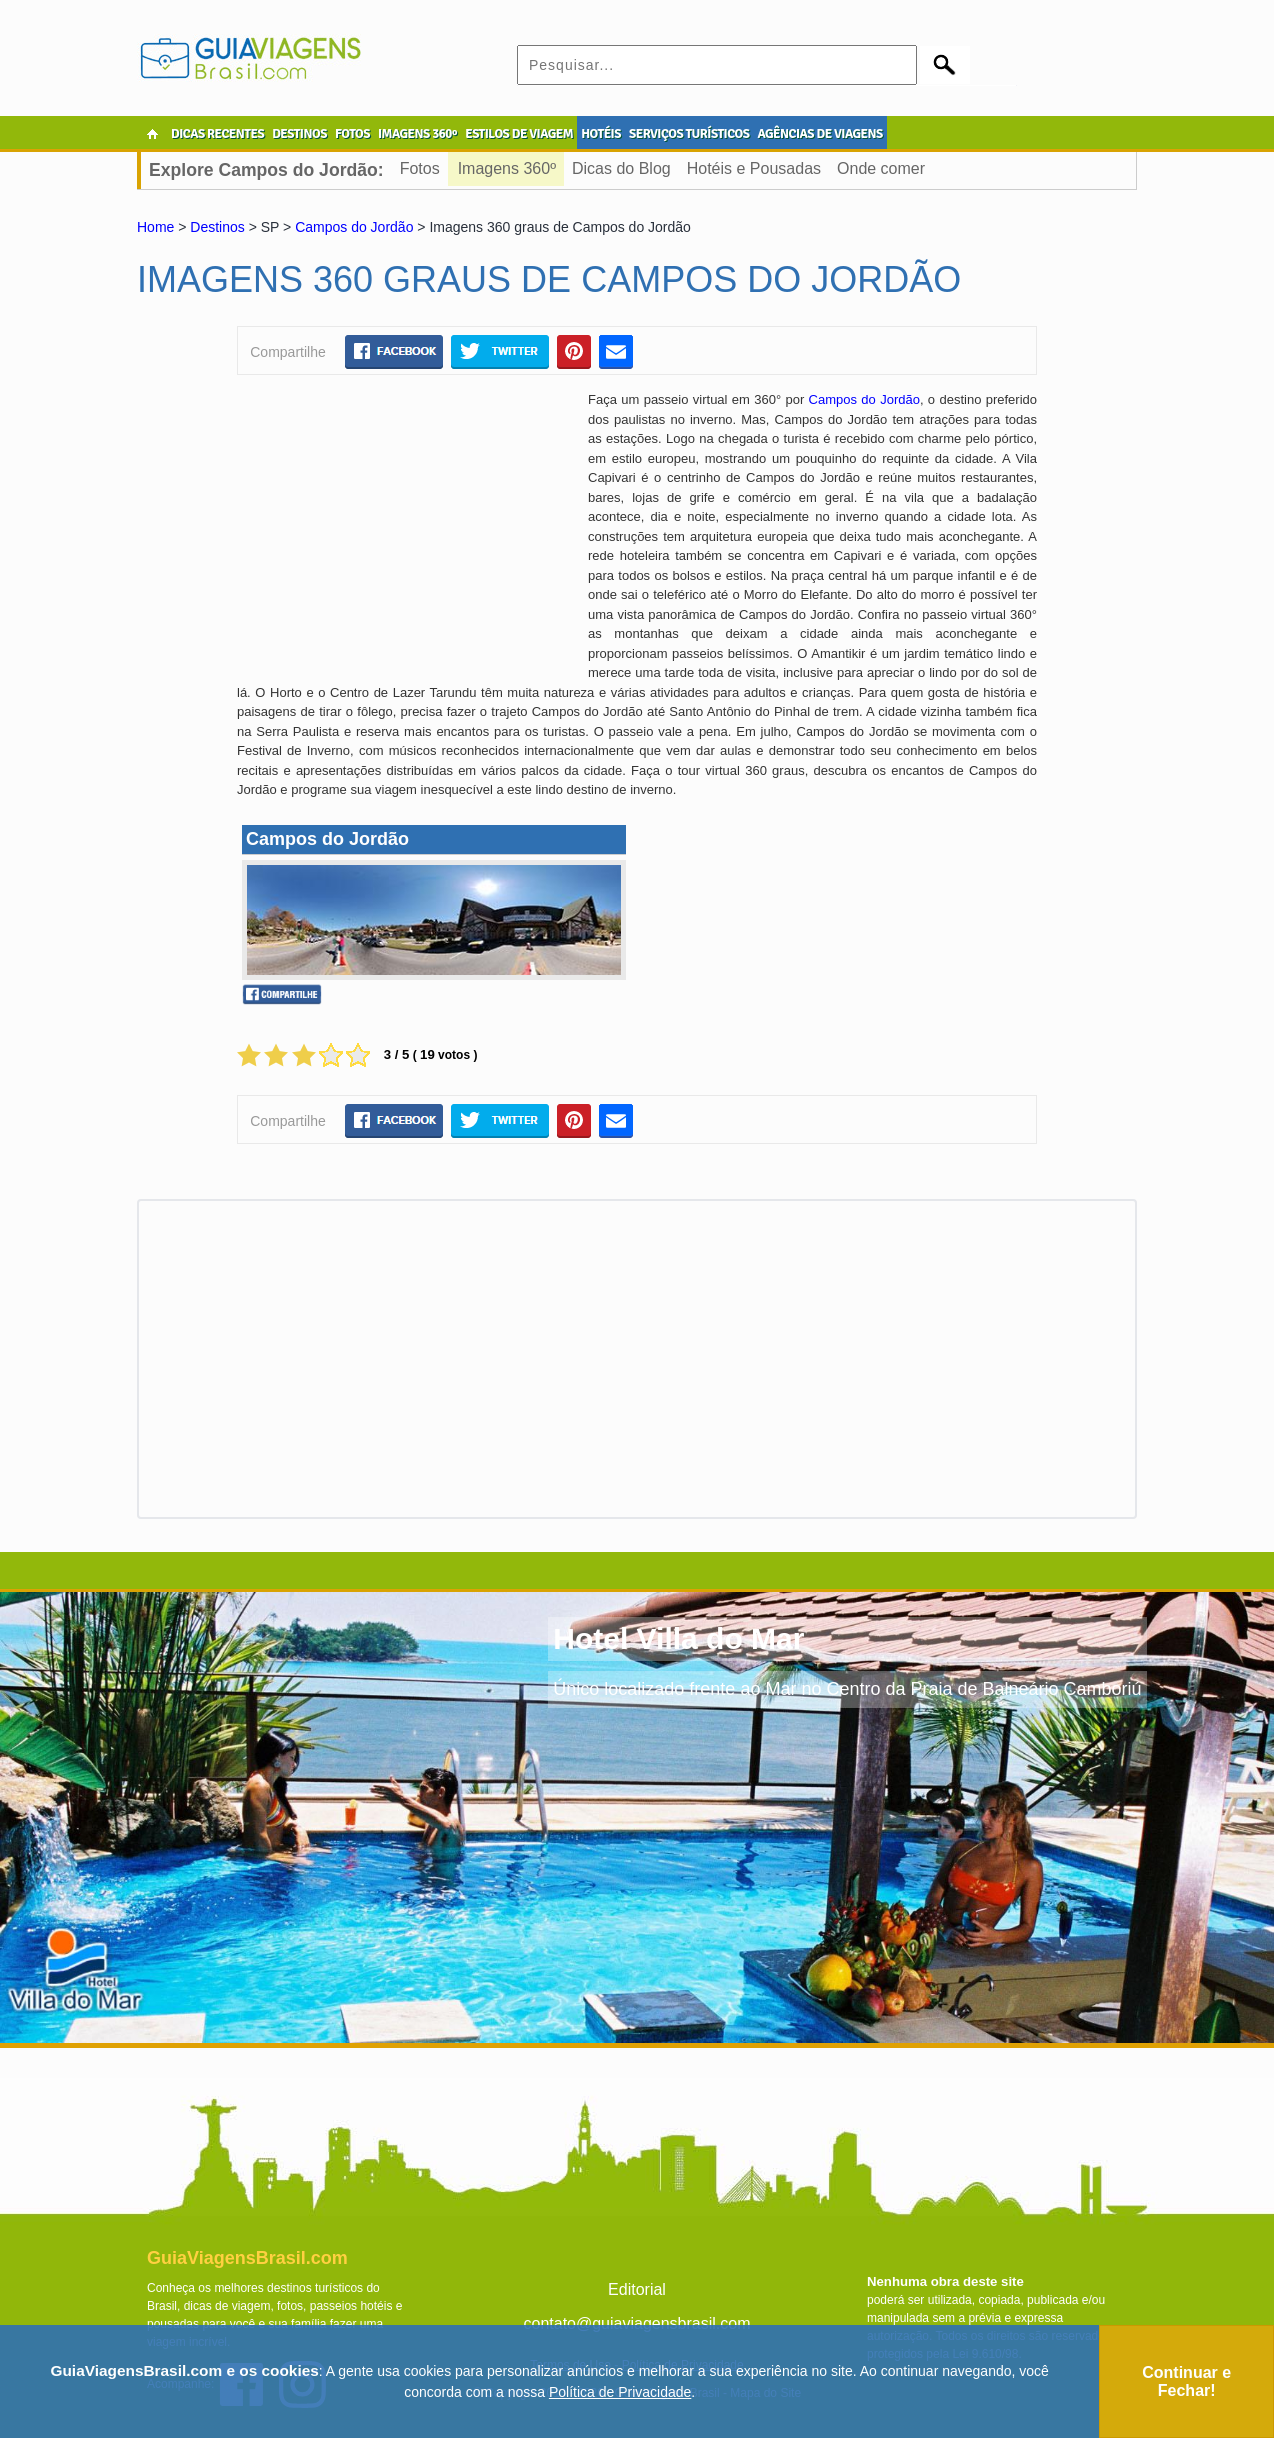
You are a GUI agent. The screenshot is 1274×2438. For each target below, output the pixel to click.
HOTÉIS (601, 134)
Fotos (420, 168)
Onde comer (881, 168)
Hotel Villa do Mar (678, 1638)
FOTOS (352, 134)
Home (155, 227)
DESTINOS (299, 134)
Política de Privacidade (620, 2392)
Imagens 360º (507, 168)
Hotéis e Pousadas (754, 168)
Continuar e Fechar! (1186, 2381)
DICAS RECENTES (217, 134)
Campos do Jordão (354, 227)
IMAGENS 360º (417, 134)
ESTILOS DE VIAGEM (519, 134)
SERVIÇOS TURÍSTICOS (689, 134)
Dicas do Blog (621, 168)
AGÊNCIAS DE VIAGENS (819, 134)
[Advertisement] (405, 535)
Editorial (637, 2289)
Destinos (217, 227)
